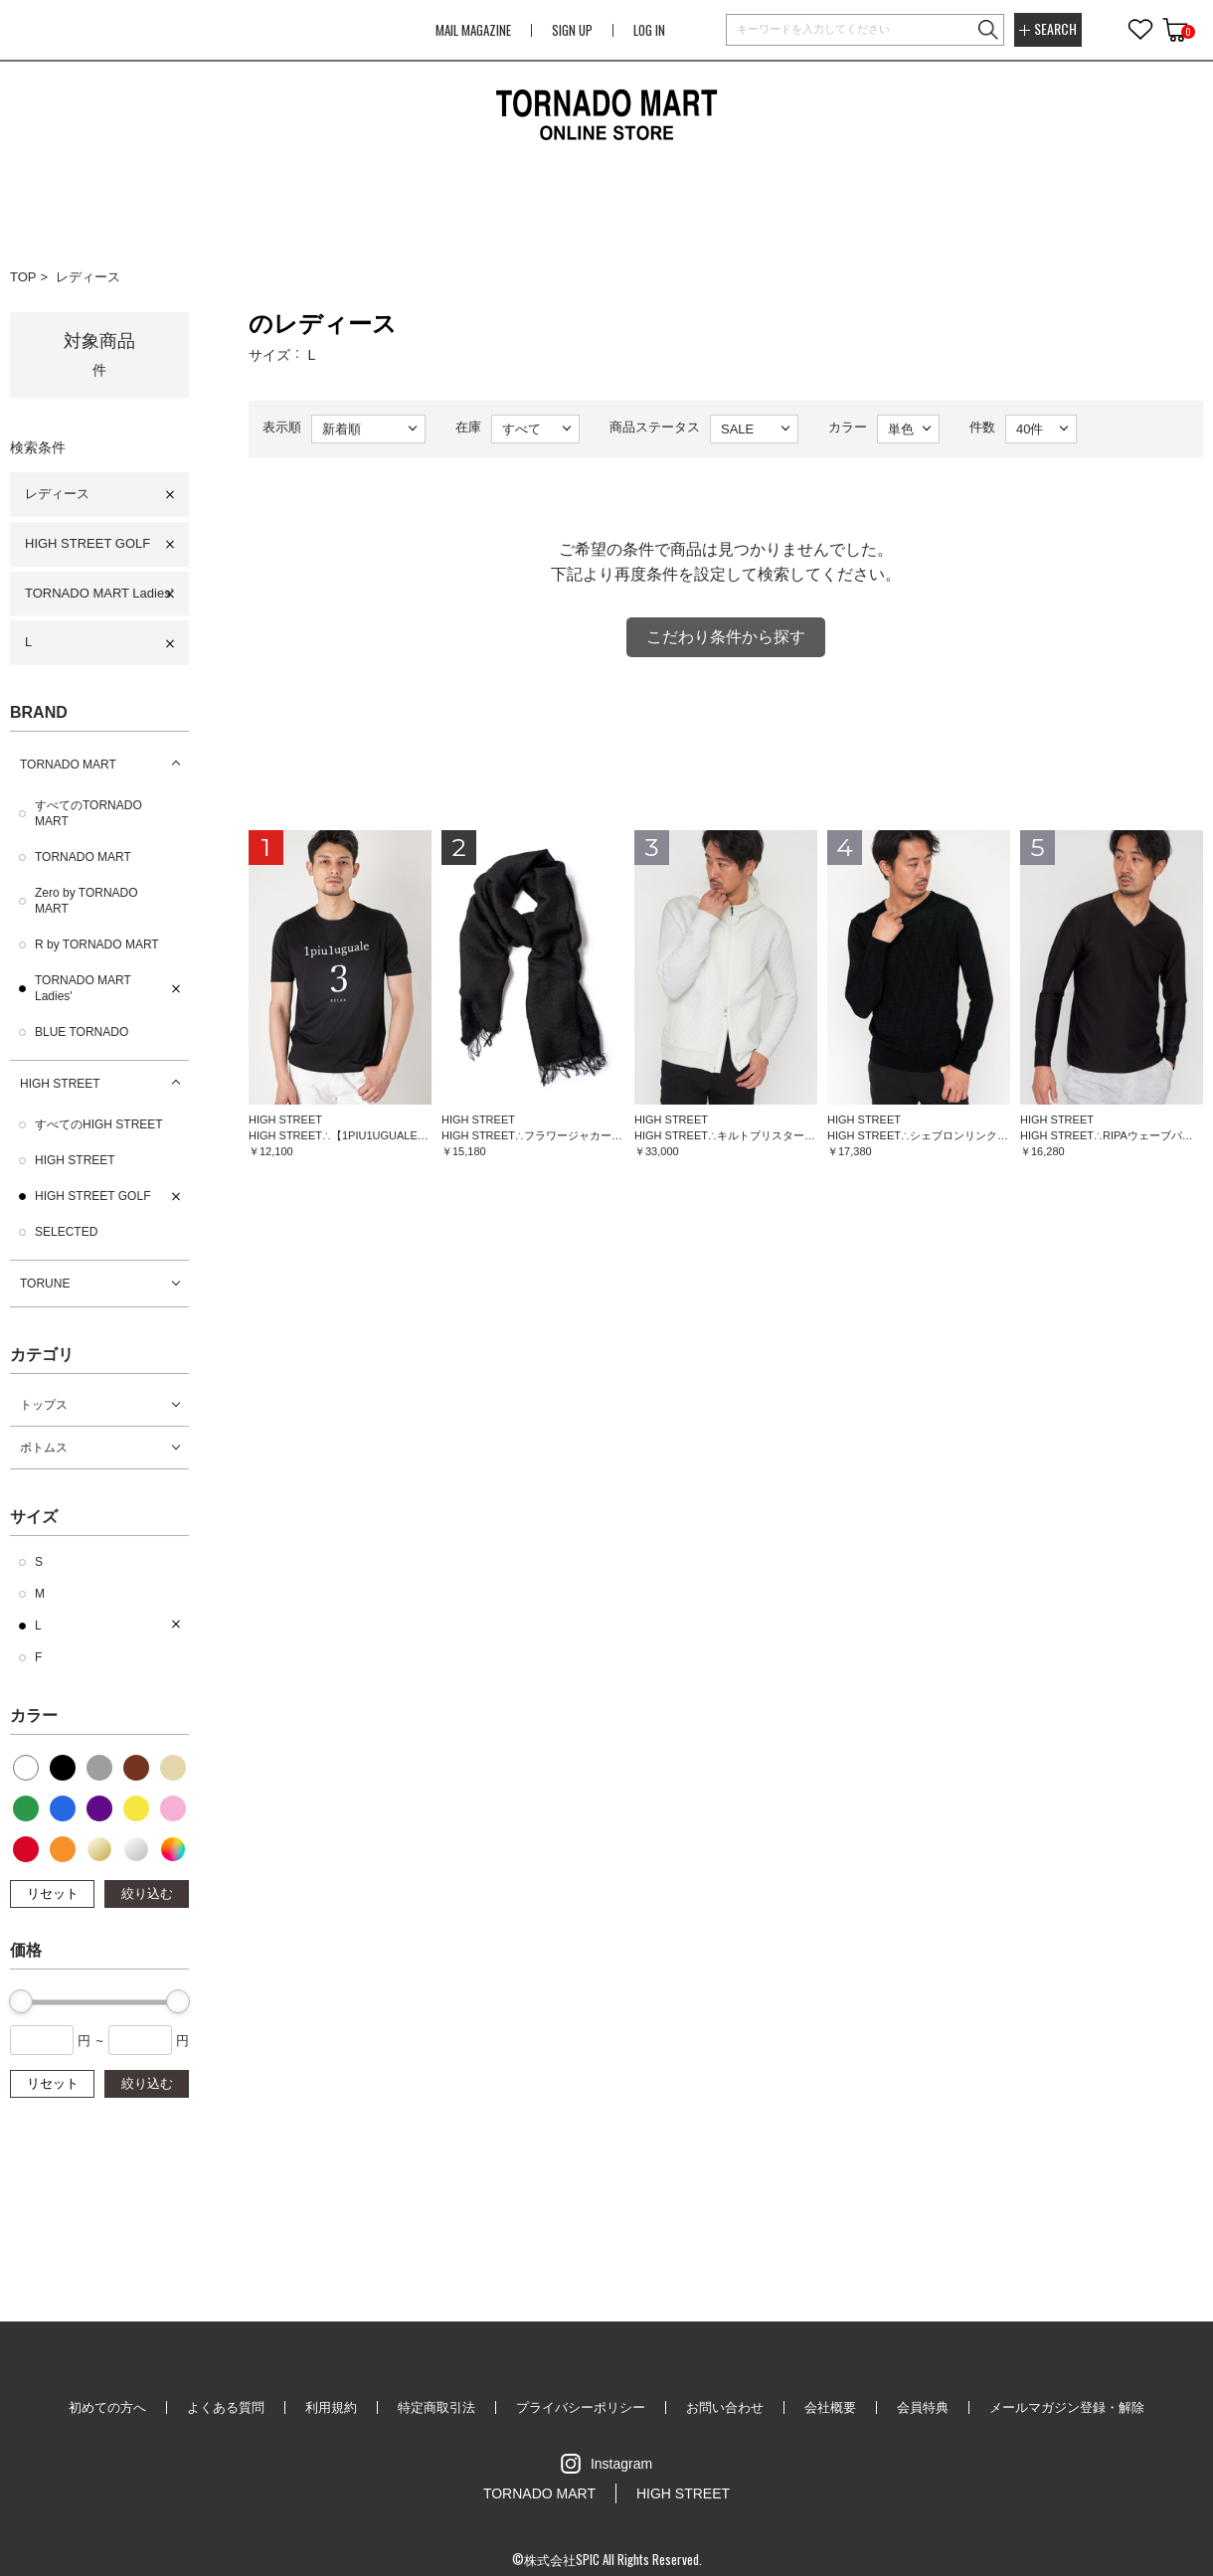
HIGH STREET (60, 1084)
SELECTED (66, 1232)
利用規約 (331, 2407)
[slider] (21, 2001)
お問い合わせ (725, 2407)
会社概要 (830, 2407)
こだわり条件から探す (725, 636)
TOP (23, 276)
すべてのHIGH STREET (99, 1124)
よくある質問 (225, 2407)
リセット (53, 1893)
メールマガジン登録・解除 (1066, 2407)
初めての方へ (107, 2407)
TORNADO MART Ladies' (99, 593)
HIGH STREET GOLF (87, 543)
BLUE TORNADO (81, 1032)
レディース (88, 276)
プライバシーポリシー (580, 2407)
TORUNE (45, 1283)
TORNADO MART (68, 765)
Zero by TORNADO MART (86, 901)
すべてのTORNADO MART (88, 813)
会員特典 (923, 2407)
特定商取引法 (436, 2407)
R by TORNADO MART (97, 944)
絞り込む (147, 1893)
